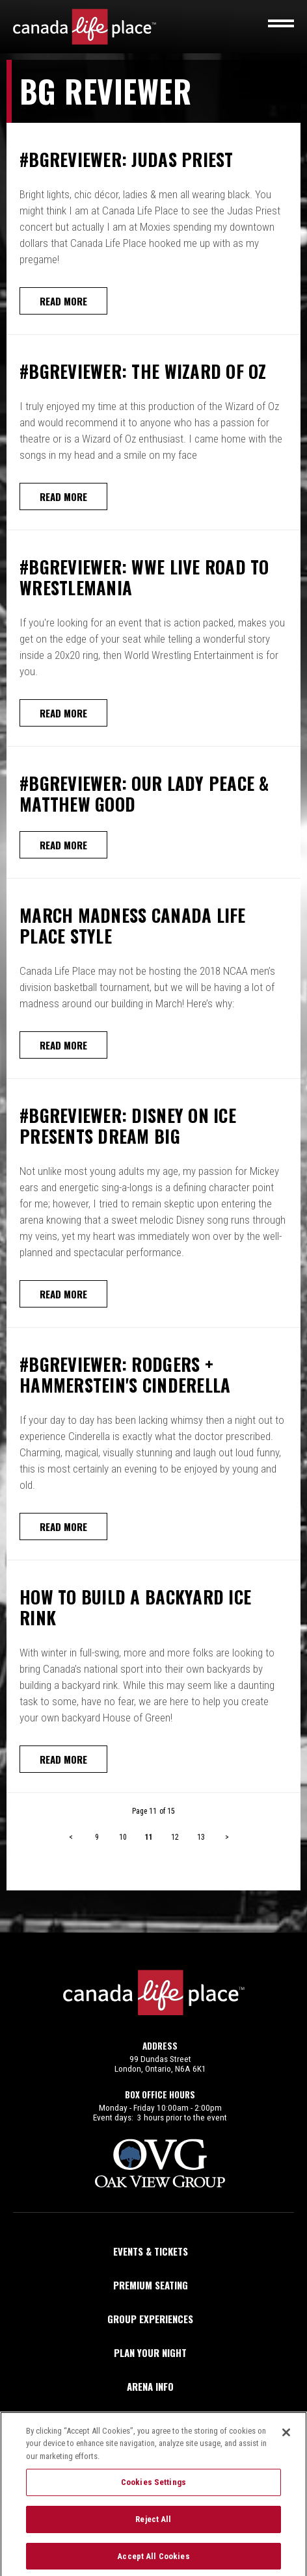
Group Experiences (150, 2319)
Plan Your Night (150, 2352)
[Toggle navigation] (281, 23)
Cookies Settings (153, 2489)
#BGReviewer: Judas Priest (127, 159)
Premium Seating (150, 2285)
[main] (153, 996)
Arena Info (150, 2386)
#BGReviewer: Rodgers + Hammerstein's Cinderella (125, 1374)
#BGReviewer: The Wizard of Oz (143, 371)
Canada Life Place (84, 26)
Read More (63, 301)
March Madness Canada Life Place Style (133, 925)
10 (123, 1837)
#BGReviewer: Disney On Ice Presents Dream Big (128, 1125)
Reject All (153, 2526)
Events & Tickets (150, 2251)
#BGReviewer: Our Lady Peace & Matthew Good (144, 793)
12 (175, 1837)
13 (201, 1837)
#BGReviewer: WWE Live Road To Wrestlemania (144, 577)
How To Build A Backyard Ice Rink (135, 1607)
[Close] (286, 2439)
